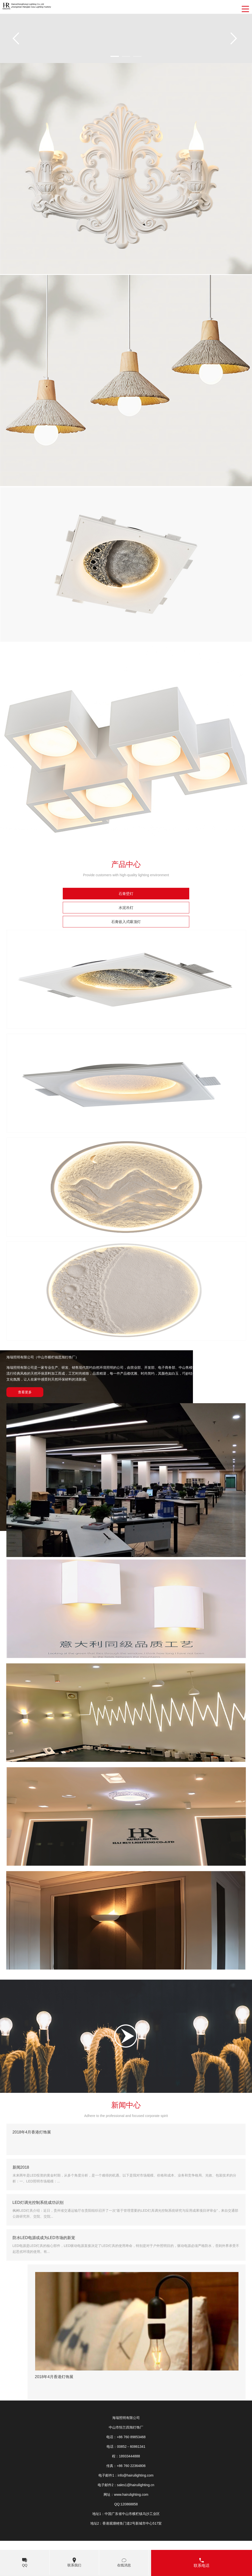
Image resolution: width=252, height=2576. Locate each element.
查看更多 (25, 1392)
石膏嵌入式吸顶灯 (126, 922)
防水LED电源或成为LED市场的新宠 (44, 2238)
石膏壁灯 (126, 893)
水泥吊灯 (126, 908)
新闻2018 (21, 2167)
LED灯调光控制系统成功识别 (38, 2202)
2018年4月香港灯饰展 (32, 2132)
